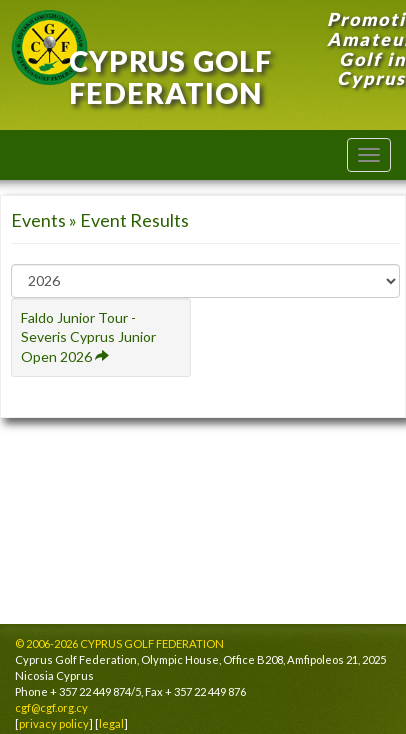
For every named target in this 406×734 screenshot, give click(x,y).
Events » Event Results (100, 220)
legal (111, 723)
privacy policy (54, 723)
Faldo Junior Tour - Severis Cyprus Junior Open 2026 (88, 337)
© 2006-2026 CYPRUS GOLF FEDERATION (119, 643)
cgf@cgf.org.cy (51, 707)
